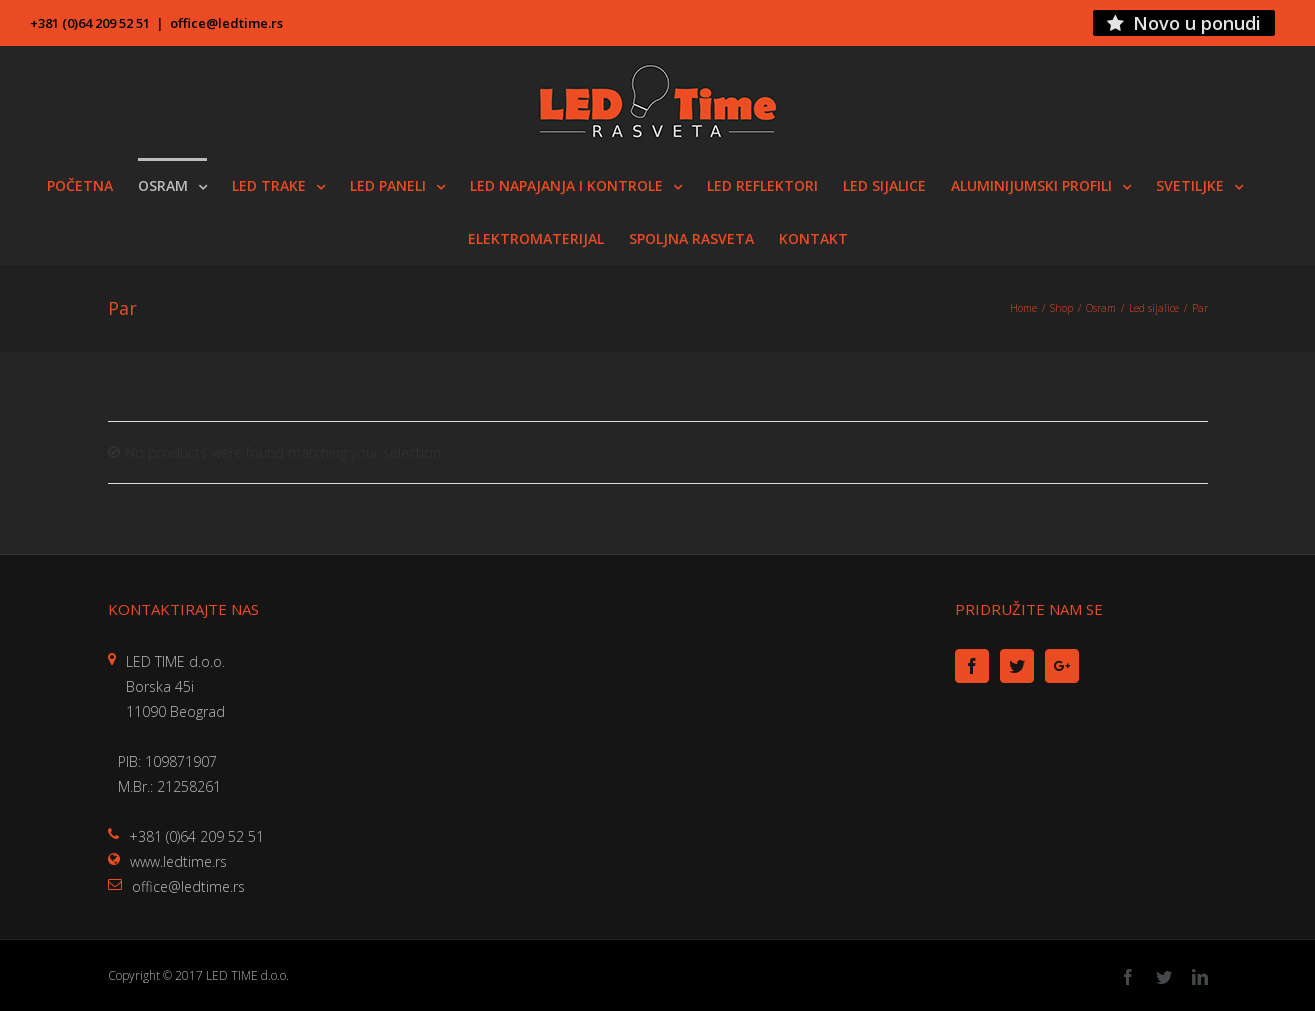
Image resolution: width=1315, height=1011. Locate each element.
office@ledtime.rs (226, 23)
